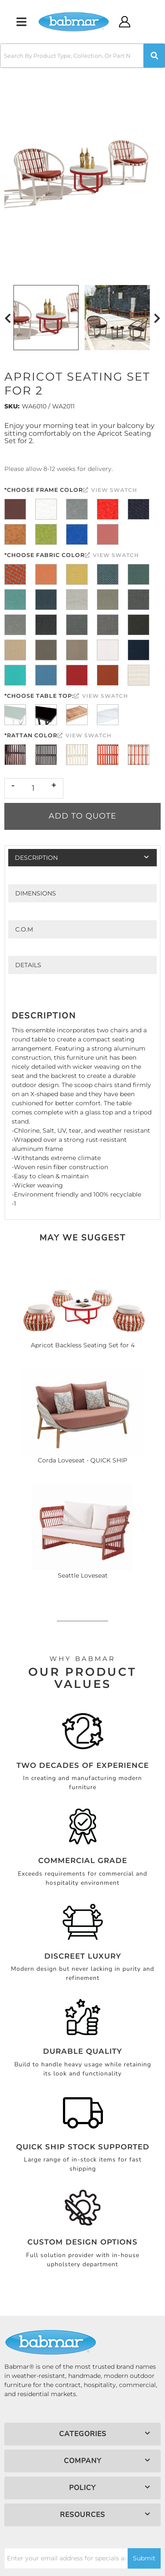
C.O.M (24, 929)
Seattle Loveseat (83, 1575)
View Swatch (110, 490)
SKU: (12, 406)
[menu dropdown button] (21, 21)
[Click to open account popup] (125, 21)
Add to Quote (82, 816)
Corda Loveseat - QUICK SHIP (82, 1460)
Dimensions (35, 893)
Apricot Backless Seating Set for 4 (83, 1345)
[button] (82, 55)
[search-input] (71, 55)
